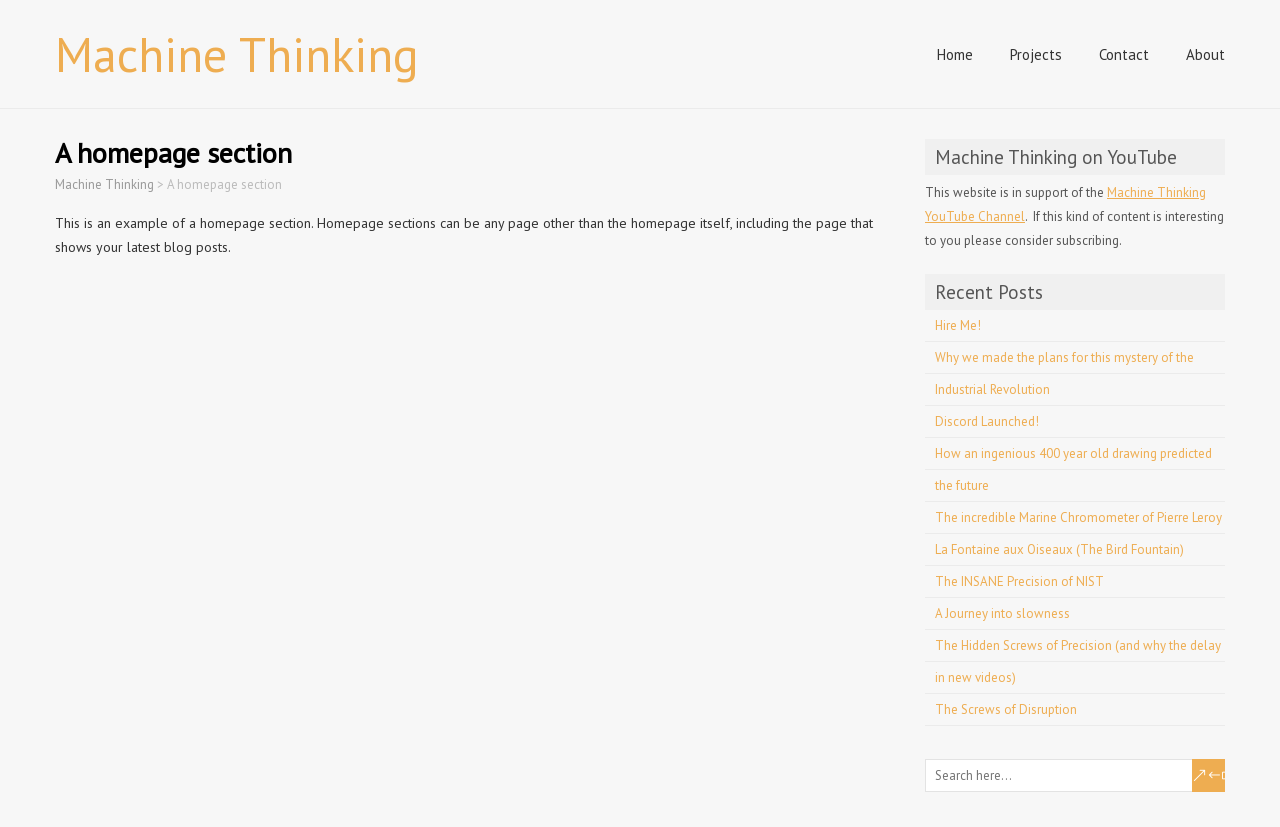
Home (955, 54)
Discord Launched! (987, 421)
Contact (1124, 54)
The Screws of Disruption (1006, 709)
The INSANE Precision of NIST (1019, 581)
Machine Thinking (237, 54)
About (1205, 54)
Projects (1036, 54)
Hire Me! (958, 325)
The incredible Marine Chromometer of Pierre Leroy (1078, 517)
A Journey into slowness (1002, 613)
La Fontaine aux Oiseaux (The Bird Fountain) (1059, 549)
